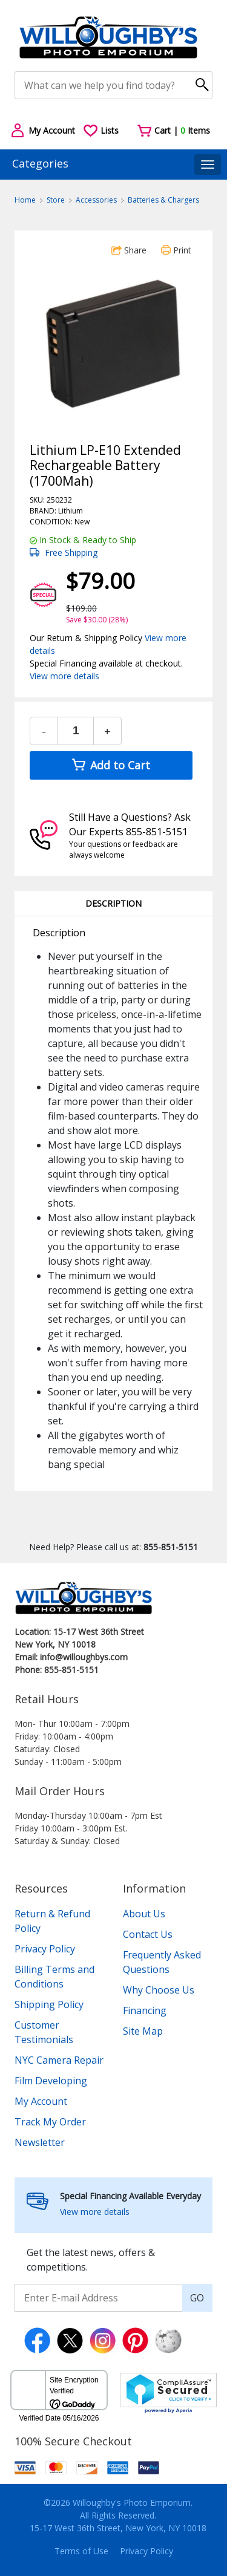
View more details (64, 676)
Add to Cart (111, 765)
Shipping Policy (49, 2004)
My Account (41, 2101)
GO (197, 2297)
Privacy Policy (45, 1948)
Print (176, 250)
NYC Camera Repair (59, 2060)
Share (128, 250)
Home (25, 200)
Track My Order (50, 2121)
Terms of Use (81, 2551)
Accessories (96, 200)
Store (56, 200)
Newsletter (40, 2142)
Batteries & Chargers (163, 200)
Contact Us (148, 1934)
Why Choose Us (158, 1990)
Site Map (143, 2031)
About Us (144, 1913)
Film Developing (51, 2080)
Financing (144, 2010)
